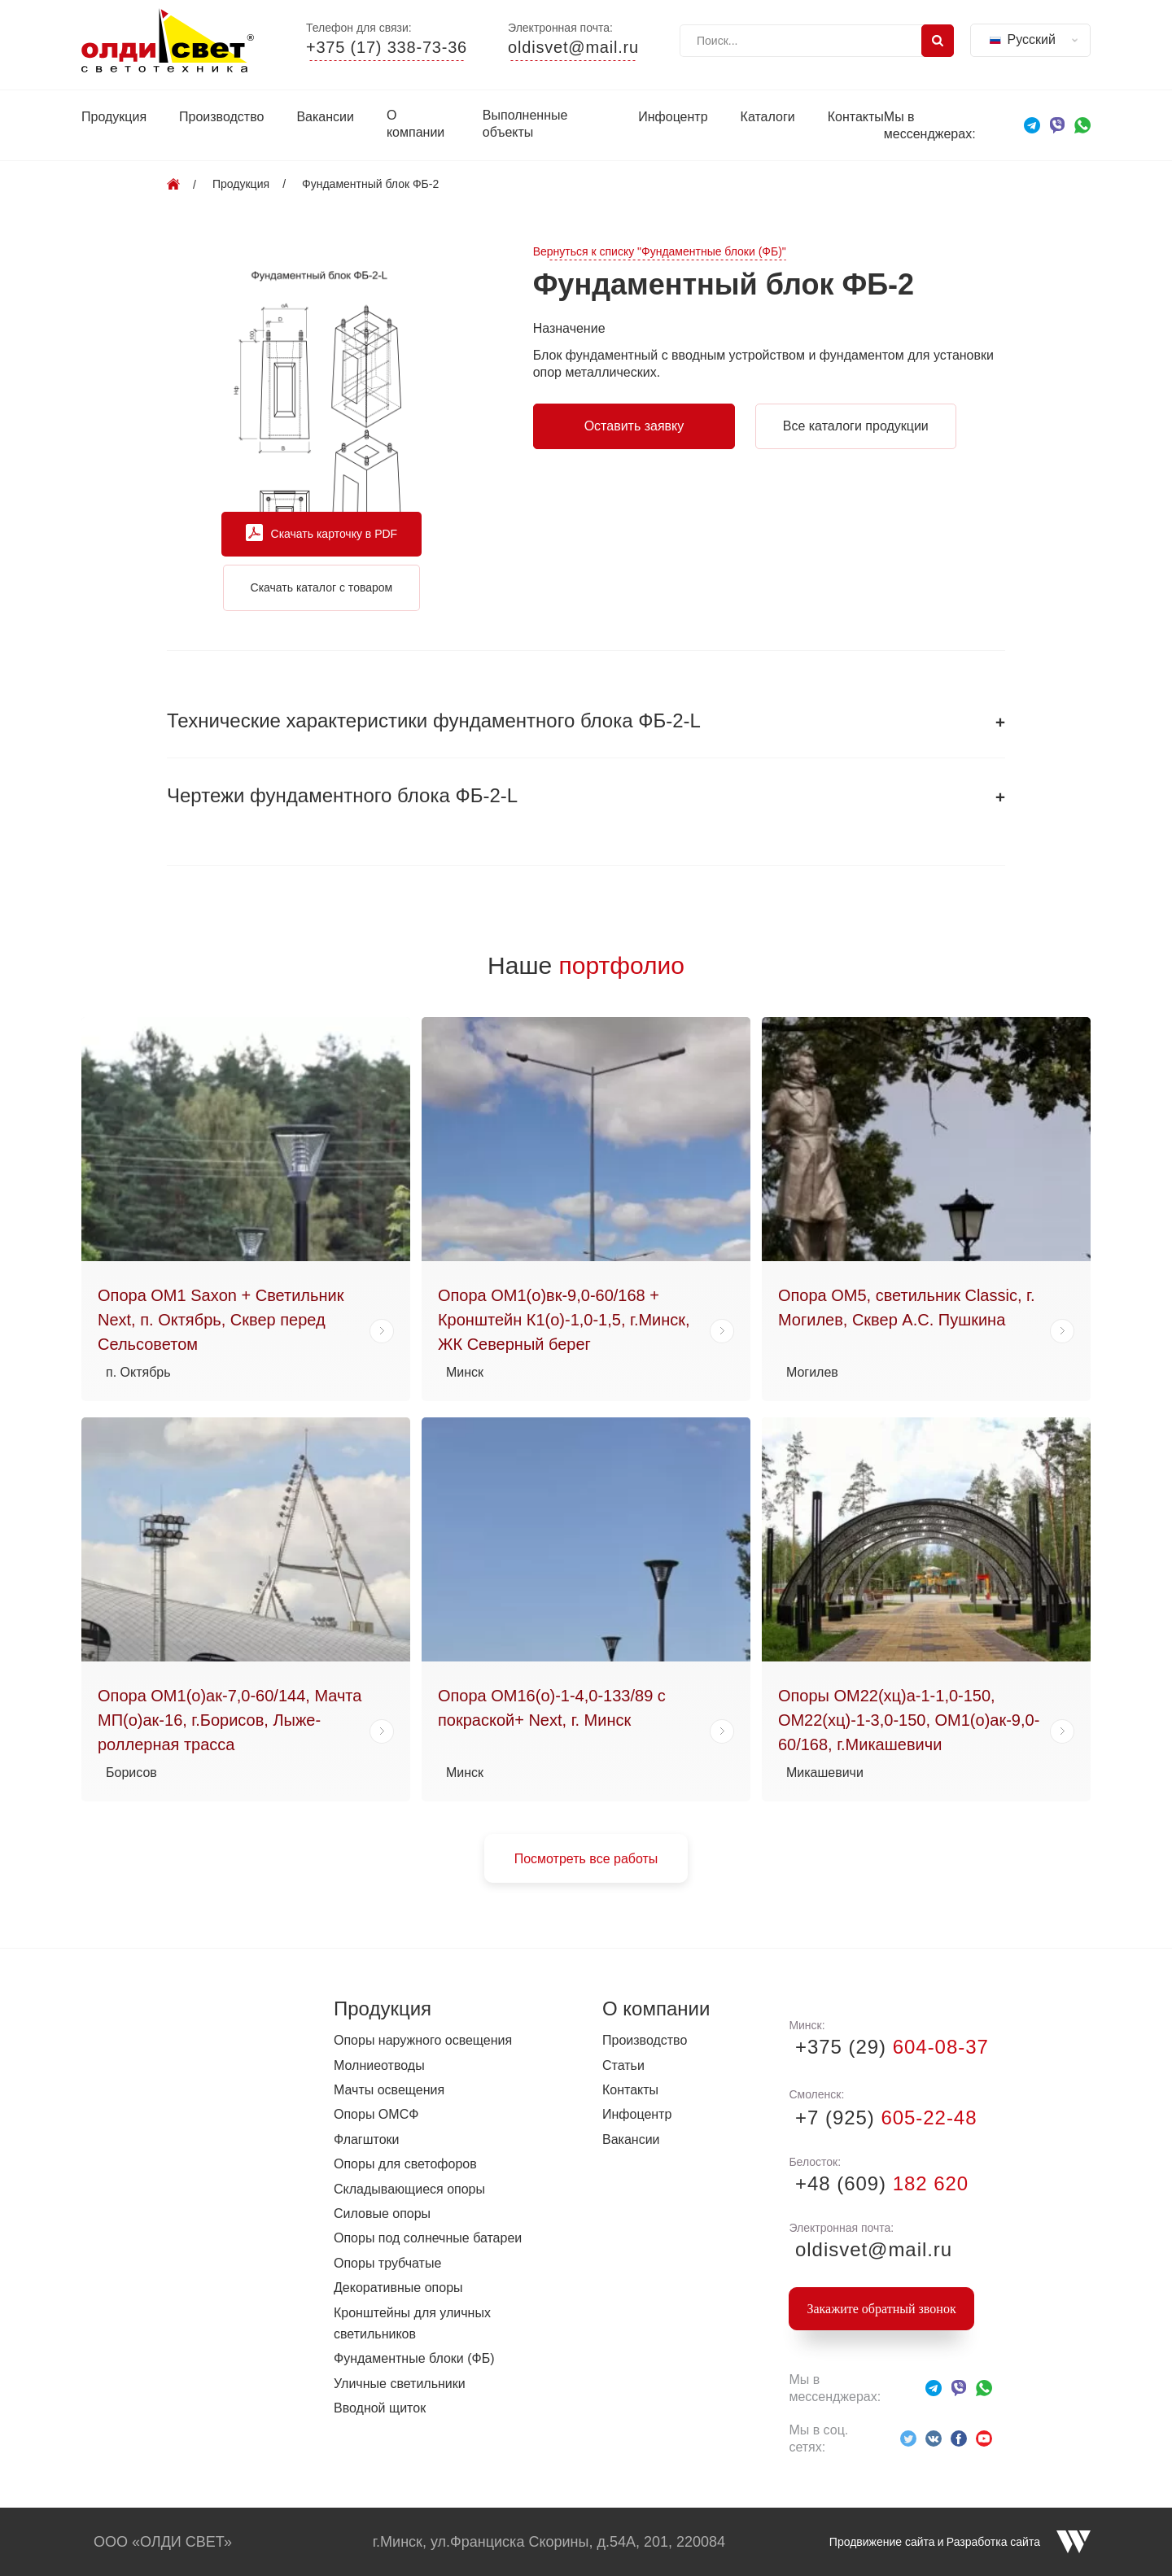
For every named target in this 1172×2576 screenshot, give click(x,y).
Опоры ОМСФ (376, 2114)
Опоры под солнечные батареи (428, 2238)
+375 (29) (888, 2047)
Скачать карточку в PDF (322, 534)
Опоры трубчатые (387, 2263)
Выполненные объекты (525, 123)
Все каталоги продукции (856, 426)
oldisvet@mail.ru (573, 48)
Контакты (856, 117)
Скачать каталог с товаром (322, 587)
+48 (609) (879, 2183)
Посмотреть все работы (586, 1859)
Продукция (113, 117)
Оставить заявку (634, 426)
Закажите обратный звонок (881, 2309)
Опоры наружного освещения (423, 2040)
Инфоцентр (672, 117)
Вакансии (325, 117)
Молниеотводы (379, 2065)
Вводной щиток (380, 2408)
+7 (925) (883, 2117)
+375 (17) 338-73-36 (386, 48)
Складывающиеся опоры (409, 2189)
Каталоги (768, 117)
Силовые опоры (382, 2213)
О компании (415, 123)
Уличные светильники (400, 2383)
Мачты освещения (389, 2090)
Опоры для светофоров (405, 2164)
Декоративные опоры (398, 2287)
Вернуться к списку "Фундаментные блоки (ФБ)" (659, 252)
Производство (221, 117)
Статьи (623, 2065)
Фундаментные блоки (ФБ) (414, 2358)
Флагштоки (367, 2139)
